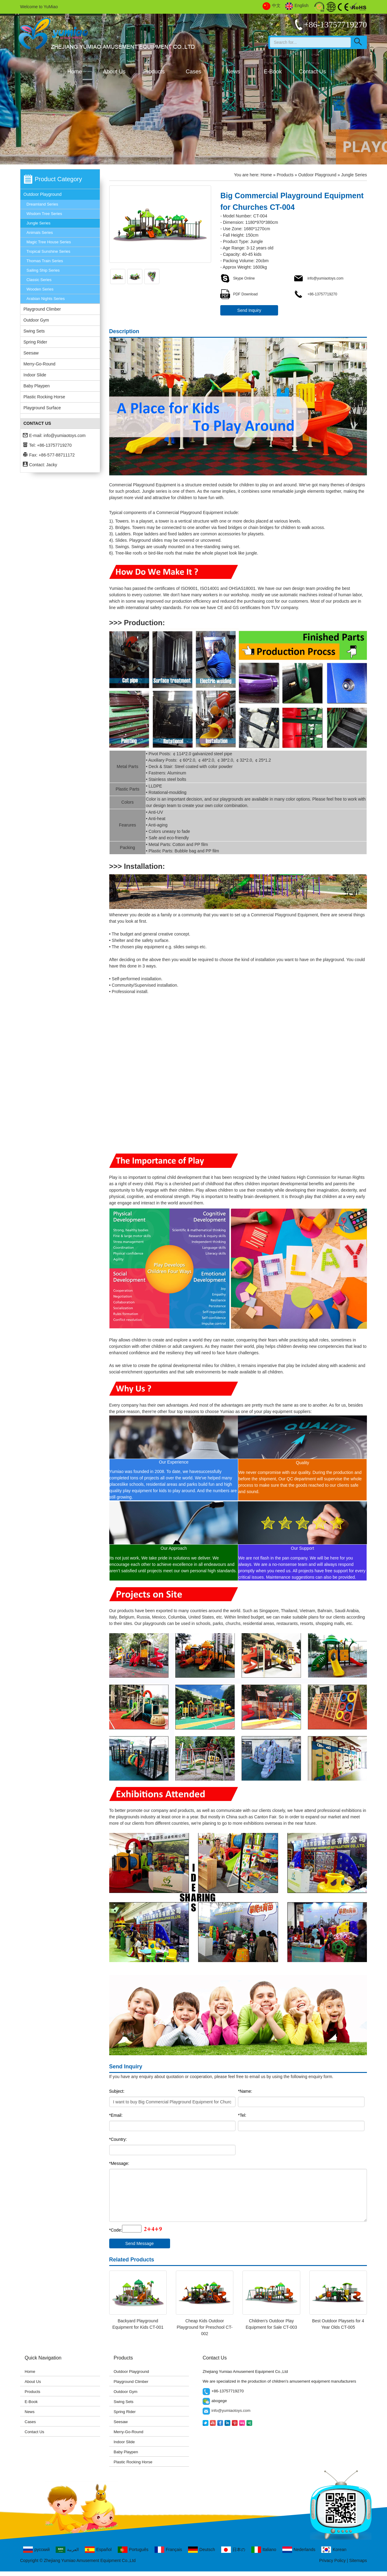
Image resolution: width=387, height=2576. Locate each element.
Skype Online (237, 278)
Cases (193, 72)
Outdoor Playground (42, 194)
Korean (333, 2549)
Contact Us (312, 72)
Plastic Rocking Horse (44, 396)
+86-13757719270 (315, 294)
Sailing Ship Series (43, 270)
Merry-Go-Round (39, 363)
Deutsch (201, 2549)
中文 (272, 6)
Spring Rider (35, 342)
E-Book (273, 72)
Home (74, 72)
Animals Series (39, 232)
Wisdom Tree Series (44, 213)
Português (133, 2549)
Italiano (263, 2549)
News (233, 72)
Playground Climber (42, 309)
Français (168, 2549)
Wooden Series (40, 289)
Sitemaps (358, 2560)
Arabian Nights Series (45, 298)
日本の (233, 2549)
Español (98, 2549)
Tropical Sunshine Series (48, 251)
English (297, 6)
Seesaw (31, 353)
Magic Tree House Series (48, 242)
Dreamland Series (42, 204)
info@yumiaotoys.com (64, 435)
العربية (67, 2549)
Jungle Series (38, 223)
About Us (114, 72)
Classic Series (38, 279)
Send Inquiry (249, 310)
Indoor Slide (34, 374)
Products (154, 72)
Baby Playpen (36, 385)
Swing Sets (34, 331)
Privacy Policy (332, 2560)
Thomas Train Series (44, 261)
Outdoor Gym (36, 320)
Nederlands (299, 2549)
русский (36, 2549)
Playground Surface (42, 407)
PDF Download (239, 294)
